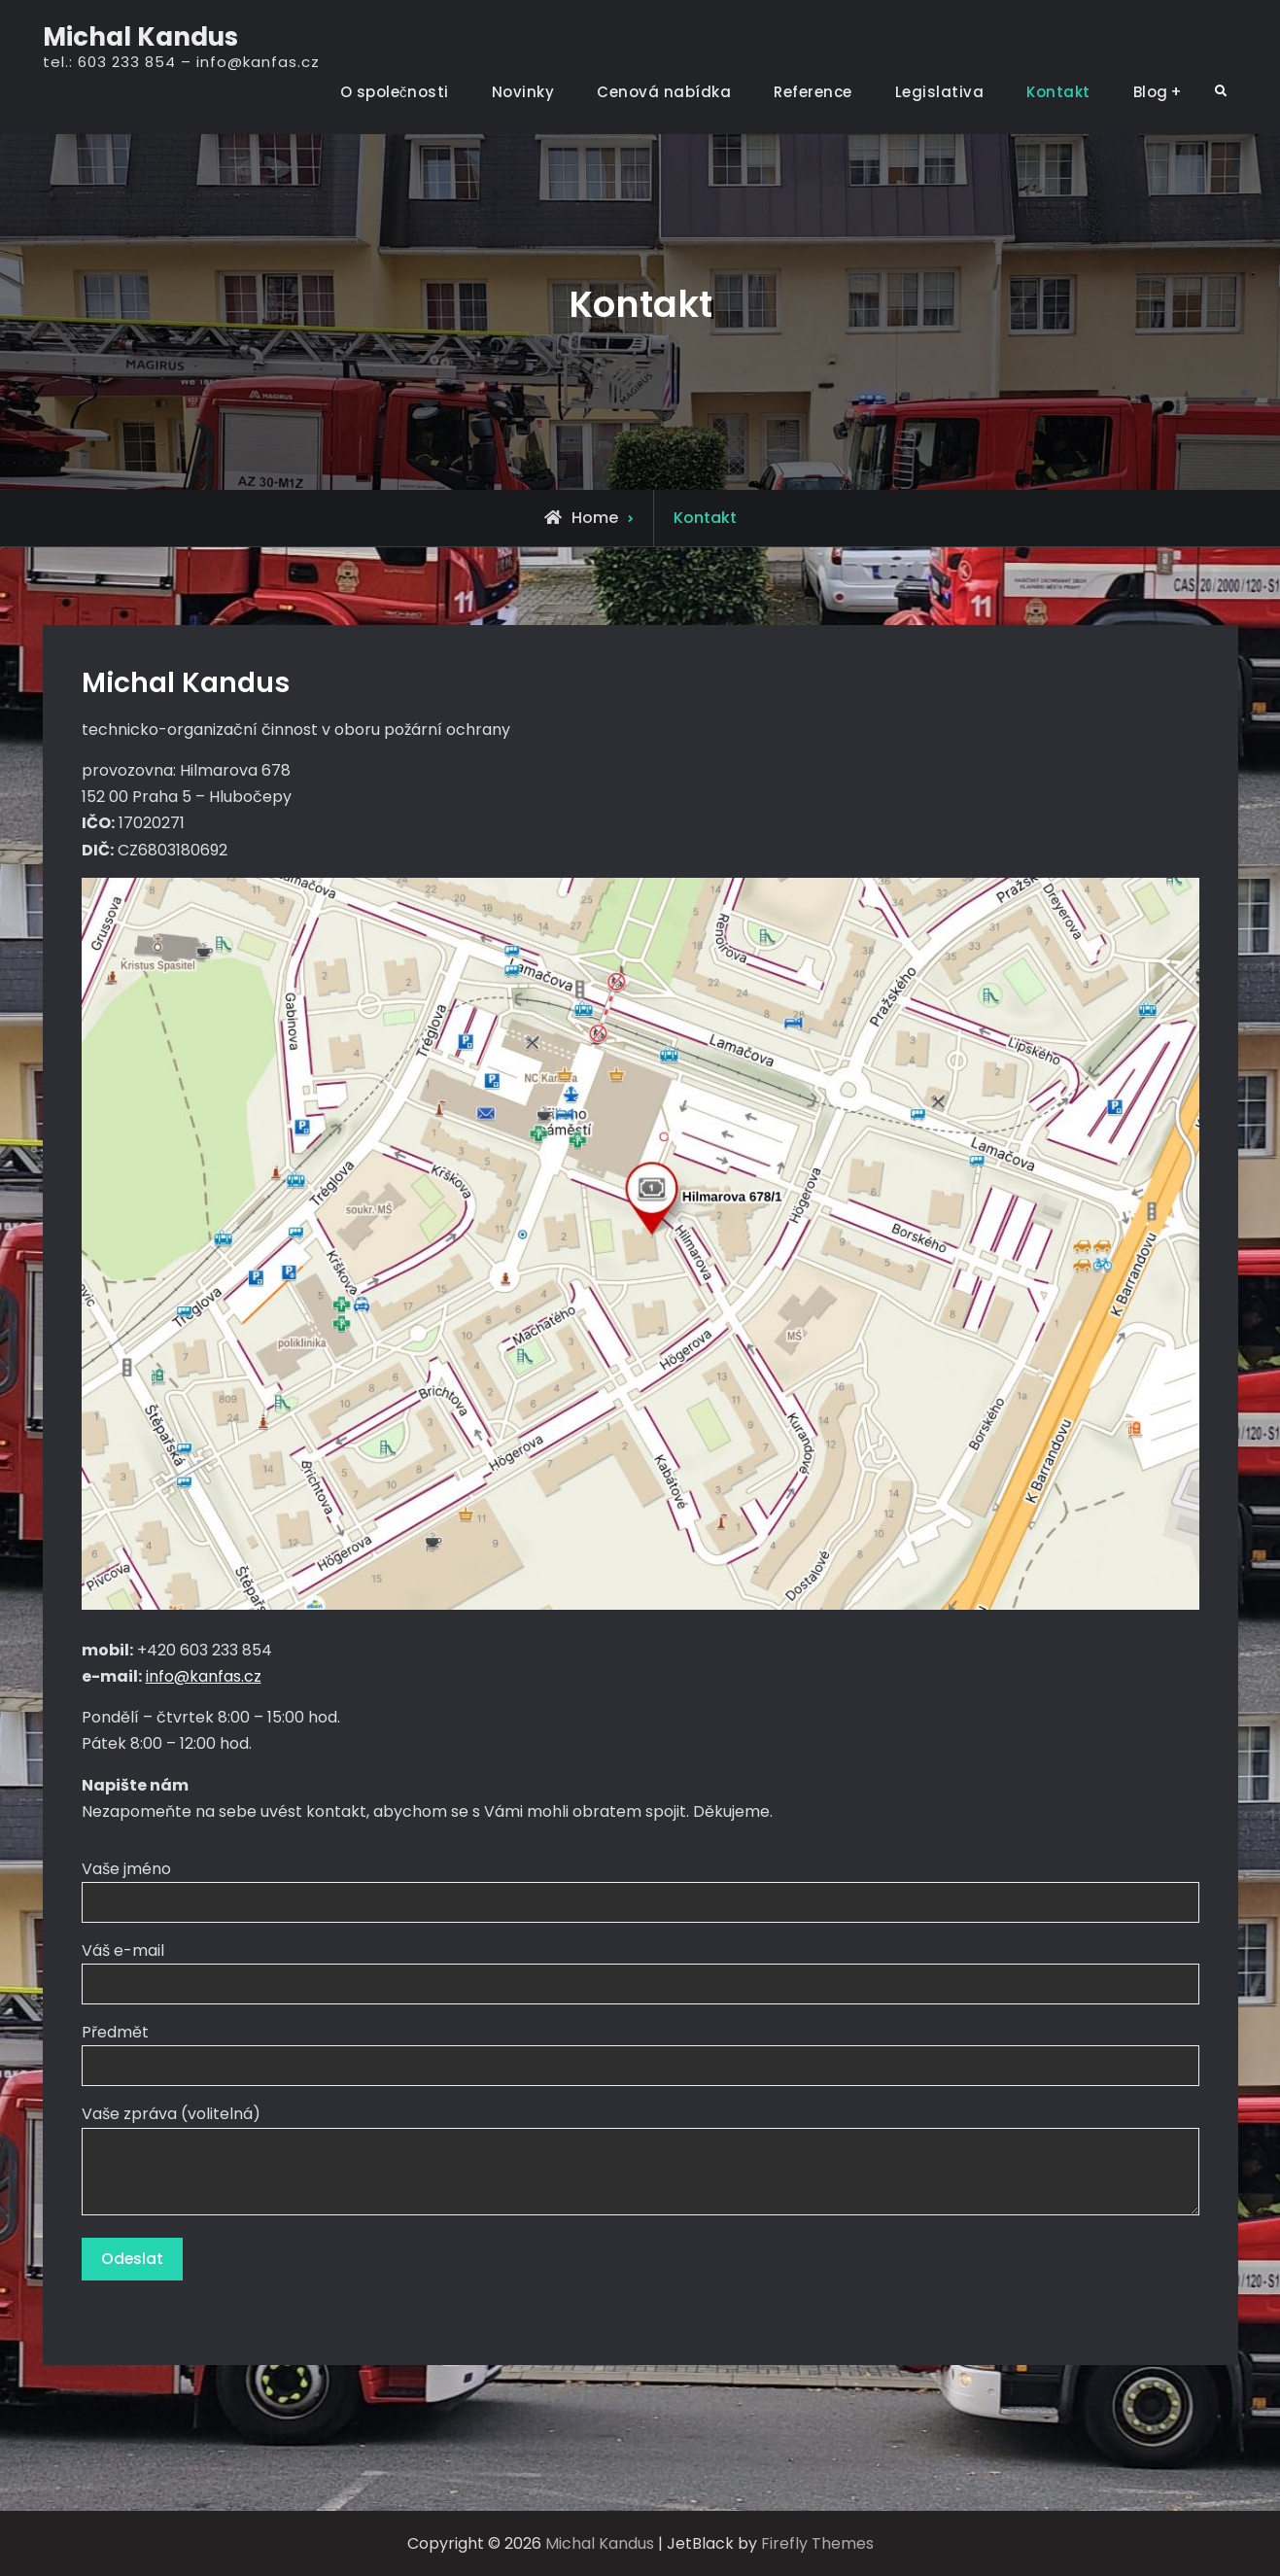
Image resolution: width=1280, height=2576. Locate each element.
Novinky (523, 92)
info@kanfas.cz (203, 1676)
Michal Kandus (140, 36)
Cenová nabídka (664, 92)
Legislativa (940, 92)
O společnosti (394, 92)
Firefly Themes (817, 2543)
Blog (1150, 92)
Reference (813, 92)
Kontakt (1058, 92)
